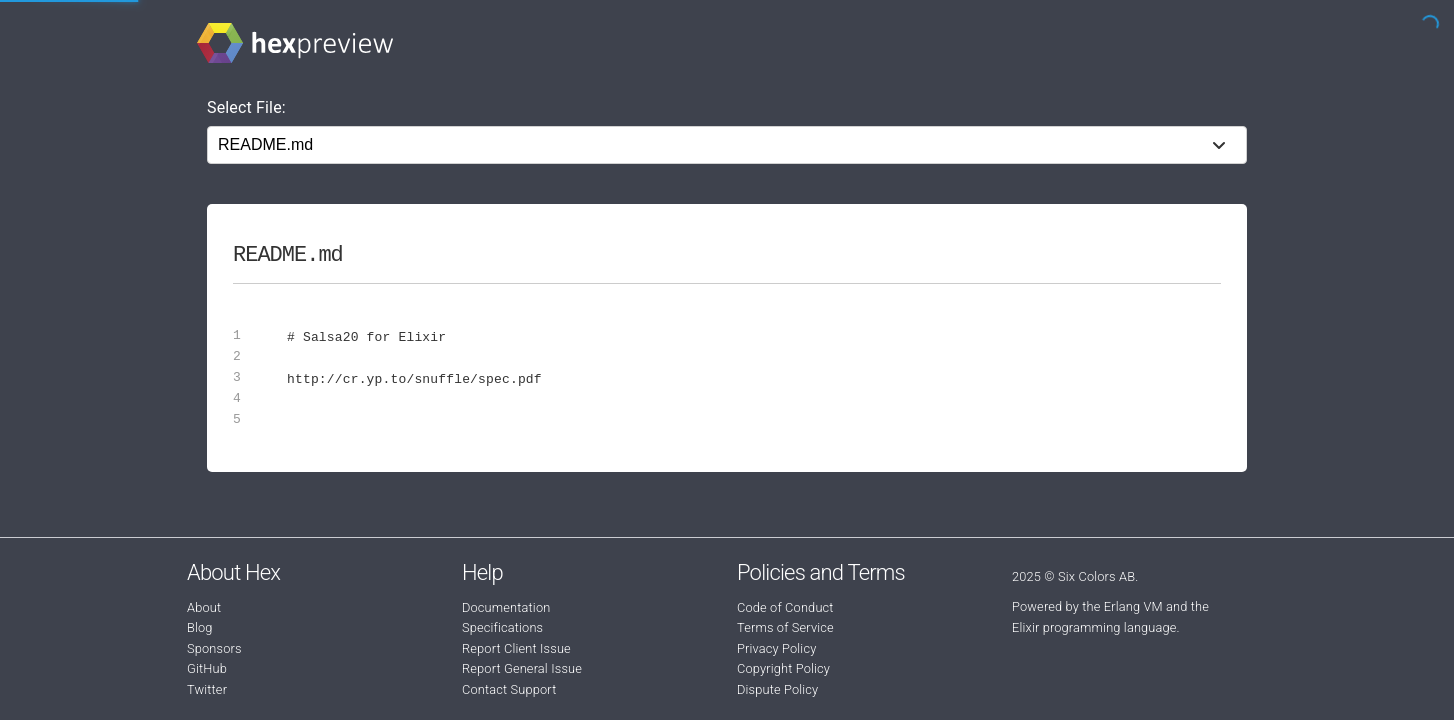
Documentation (506, 607)
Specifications (502, 627)
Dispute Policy (777, 689)
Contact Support (509, 689)
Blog (200, 627)
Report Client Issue (516, 648)
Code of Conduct (785, 607)
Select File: (246, 107)
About (204, 607)
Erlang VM (1133, 606)
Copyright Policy (783, 668)
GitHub (207, 668)
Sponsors (214, 648)
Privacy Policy (776, 648)
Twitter (207, 689)
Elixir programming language (1094, 627)
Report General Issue (522, 668)
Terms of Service (785, 627)
